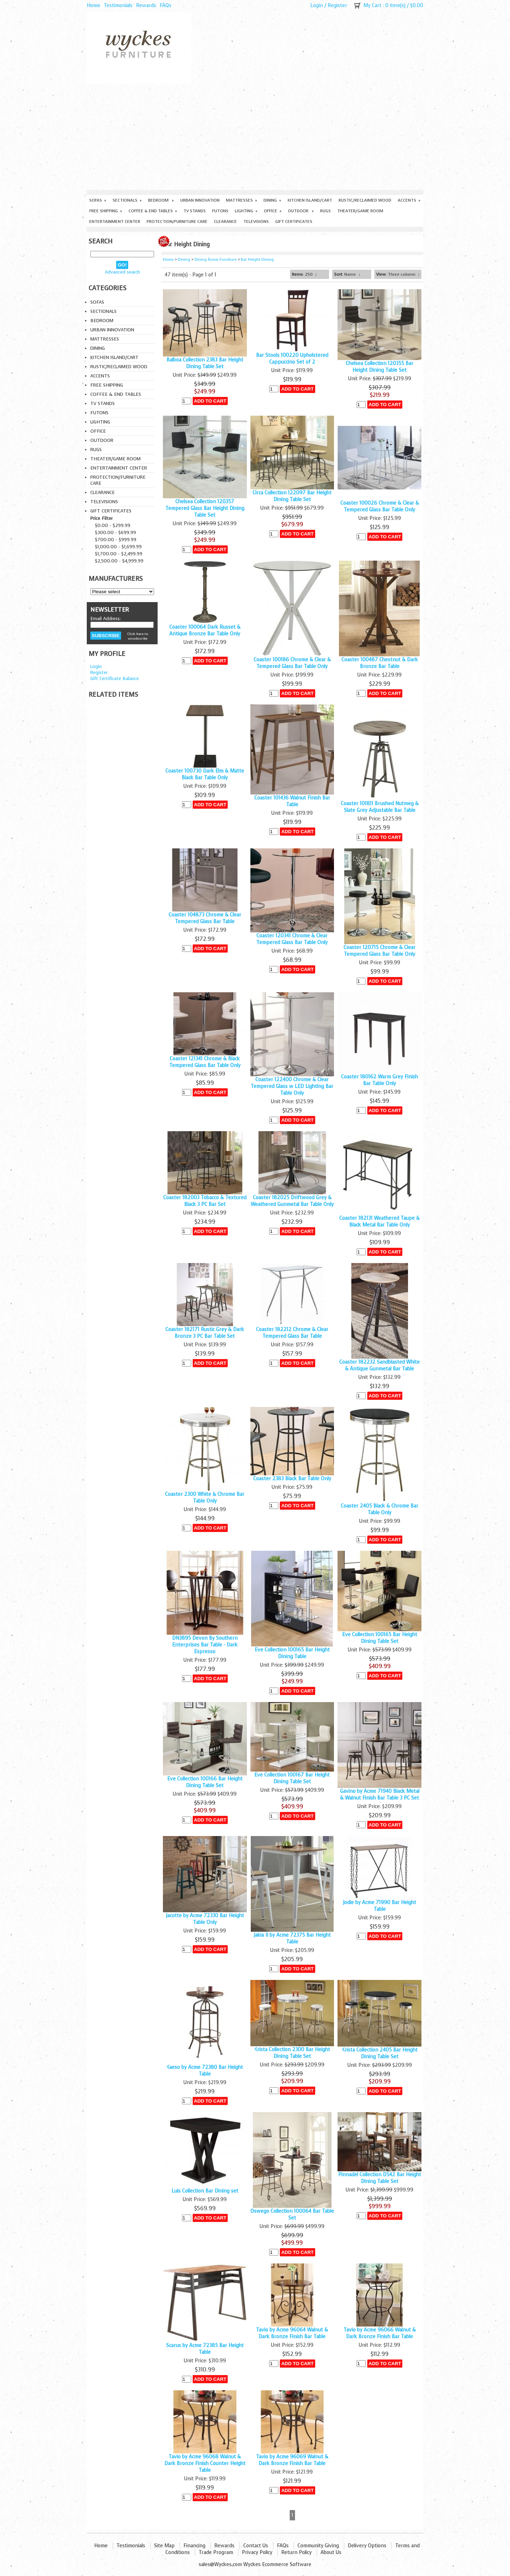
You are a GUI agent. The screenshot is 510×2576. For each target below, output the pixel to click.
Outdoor (301, 211)
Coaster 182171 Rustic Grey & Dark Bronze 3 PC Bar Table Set (204, 1333)
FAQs (165, 5)
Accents (409, 200)
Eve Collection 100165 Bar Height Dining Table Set (379, 1638)
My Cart (372, 5)
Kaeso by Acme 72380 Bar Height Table (204, 2070)
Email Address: (105, 619)
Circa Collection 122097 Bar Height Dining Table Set (292, 496)
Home (93, 5)
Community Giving (318, 2545)
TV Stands (194, 211)
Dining (272, 200)
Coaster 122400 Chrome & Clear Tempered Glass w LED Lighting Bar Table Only (292, 1086)
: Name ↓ (347, 274)
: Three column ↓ (398, 274)
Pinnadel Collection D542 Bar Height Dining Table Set (379, 2178)
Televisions (256, 221)
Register (337, 5)
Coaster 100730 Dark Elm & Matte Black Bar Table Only (204, 774)
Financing (194, 2545)
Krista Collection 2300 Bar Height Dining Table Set (292, 2053)
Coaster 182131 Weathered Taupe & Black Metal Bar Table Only (379, 1221)
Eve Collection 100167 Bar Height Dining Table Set (292, 1778)
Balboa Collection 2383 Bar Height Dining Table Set (204, 363)
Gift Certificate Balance (114, 678)
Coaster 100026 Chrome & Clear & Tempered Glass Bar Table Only (379, 506)
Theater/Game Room (360, 211)
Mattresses (241, 200)
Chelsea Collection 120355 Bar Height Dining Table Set (379, 367)
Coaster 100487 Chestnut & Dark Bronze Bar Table (379, 663)
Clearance (225, 221)
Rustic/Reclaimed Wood (365, 200)
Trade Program (216, 2552)
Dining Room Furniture (215, 259)
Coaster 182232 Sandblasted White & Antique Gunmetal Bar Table (379, 1365)
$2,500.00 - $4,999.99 (119, 561)
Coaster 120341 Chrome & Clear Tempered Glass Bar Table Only (292, 939)
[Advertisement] (255, 136)
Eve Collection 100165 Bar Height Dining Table (292, 1653)
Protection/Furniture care (177, 221)
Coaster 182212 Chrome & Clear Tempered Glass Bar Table (292, 1333)
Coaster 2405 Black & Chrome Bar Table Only (379, 1509)
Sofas (97, 200)
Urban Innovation (200, 200)
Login (316, 5)
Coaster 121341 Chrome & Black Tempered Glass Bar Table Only (204, 1062)
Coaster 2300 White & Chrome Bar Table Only (204, 1497)
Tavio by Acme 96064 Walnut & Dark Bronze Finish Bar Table (292, 2333)
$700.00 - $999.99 (115, 540)
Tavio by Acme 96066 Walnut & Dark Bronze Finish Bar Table (380, 2333)
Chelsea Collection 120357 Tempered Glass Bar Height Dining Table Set (204, 508)
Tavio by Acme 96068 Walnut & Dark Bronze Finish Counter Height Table (204, 2463)
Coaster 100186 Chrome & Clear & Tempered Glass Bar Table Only (292, 663)
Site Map (164, 2545)
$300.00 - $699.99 (115, 532)
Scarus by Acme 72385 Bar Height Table (205, 2349)
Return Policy (296, 2552)
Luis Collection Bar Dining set (204, 2191)
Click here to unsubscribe (137, 636)
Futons (220, 211)
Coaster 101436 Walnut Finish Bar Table (292, 801)
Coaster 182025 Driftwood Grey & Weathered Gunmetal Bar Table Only (292, 1201)
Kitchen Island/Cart (310, 200)
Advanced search (122, 272)
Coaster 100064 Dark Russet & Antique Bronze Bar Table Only (204, 630)
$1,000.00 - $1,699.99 (118, 547)
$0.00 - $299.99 (112, 525)
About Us (331, 2552)
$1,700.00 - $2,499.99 (118, 554)
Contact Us (255, 2545)
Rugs (325, 211)
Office (273, 211)
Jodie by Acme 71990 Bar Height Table (379, 1906)
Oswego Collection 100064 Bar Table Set (292, 2214)
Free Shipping (105, 211)
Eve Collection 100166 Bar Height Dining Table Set (205, 1782)
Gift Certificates (293, 221)
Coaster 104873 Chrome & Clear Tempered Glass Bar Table (205, 918)
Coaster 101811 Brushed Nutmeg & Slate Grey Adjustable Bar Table (380, 807)
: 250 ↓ (304, 274)
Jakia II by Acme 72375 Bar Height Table (292, 1938)
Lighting (246, 211)
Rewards (146, 5)
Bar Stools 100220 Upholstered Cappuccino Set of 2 (292, 358)
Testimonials (118, 5)
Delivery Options (367, 2545)
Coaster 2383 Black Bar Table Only (292, 1478)
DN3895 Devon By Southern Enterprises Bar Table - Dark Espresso (205, 1645)
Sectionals (127, 200)
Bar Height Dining (257, 259)
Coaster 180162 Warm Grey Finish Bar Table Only (379, 1080)
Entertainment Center (114, 221)
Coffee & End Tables (153, 211)
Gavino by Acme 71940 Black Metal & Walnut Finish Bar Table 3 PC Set (379, 1794)
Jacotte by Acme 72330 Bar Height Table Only (205, 1919)
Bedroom (161, 200)
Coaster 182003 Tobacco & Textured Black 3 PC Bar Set (204, 1201)
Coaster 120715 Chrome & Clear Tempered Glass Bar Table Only (379, 951)
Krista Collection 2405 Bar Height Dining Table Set (380, 2053)
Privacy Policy (257, 2552)
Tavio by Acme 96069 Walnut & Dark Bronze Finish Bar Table (292, 2460)
